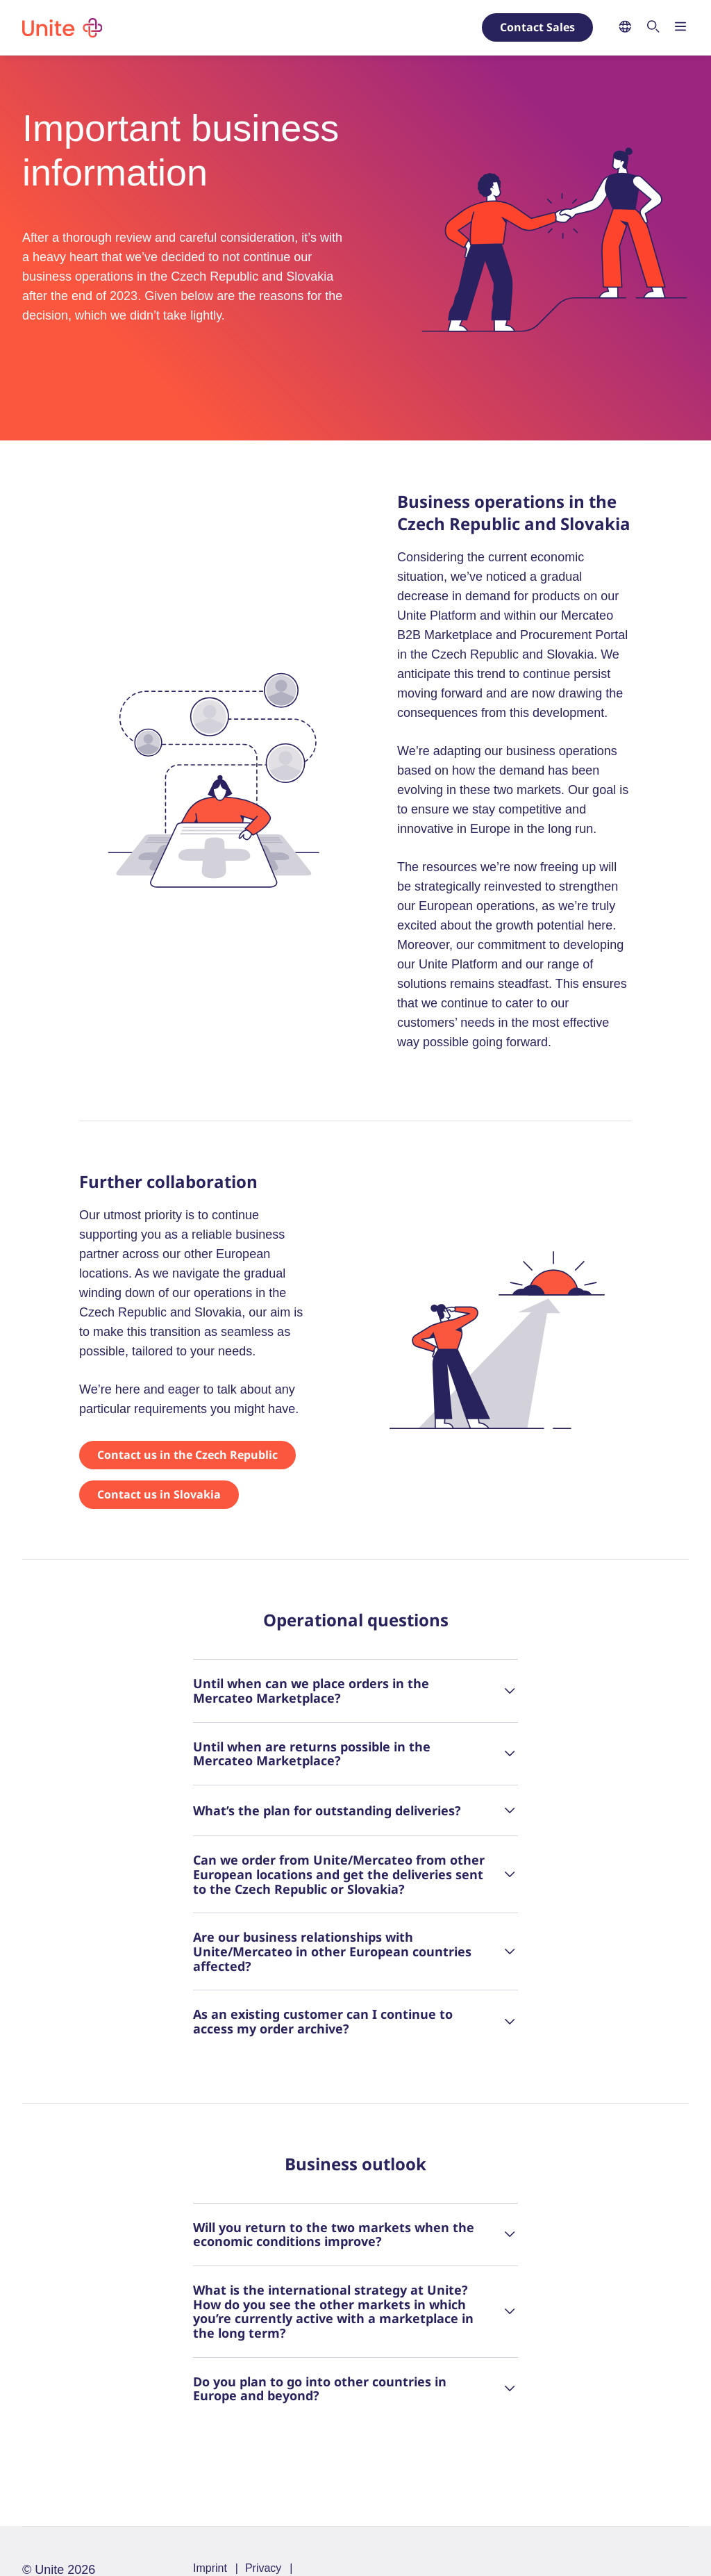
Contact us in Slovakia (159, 1494)
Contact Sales (537, 27)
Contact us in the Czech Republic (187, 1454)
